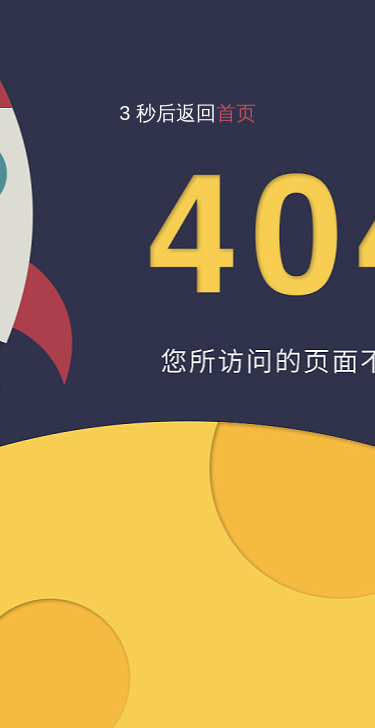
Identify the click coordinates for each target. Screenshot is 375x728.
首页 (236, 113)
